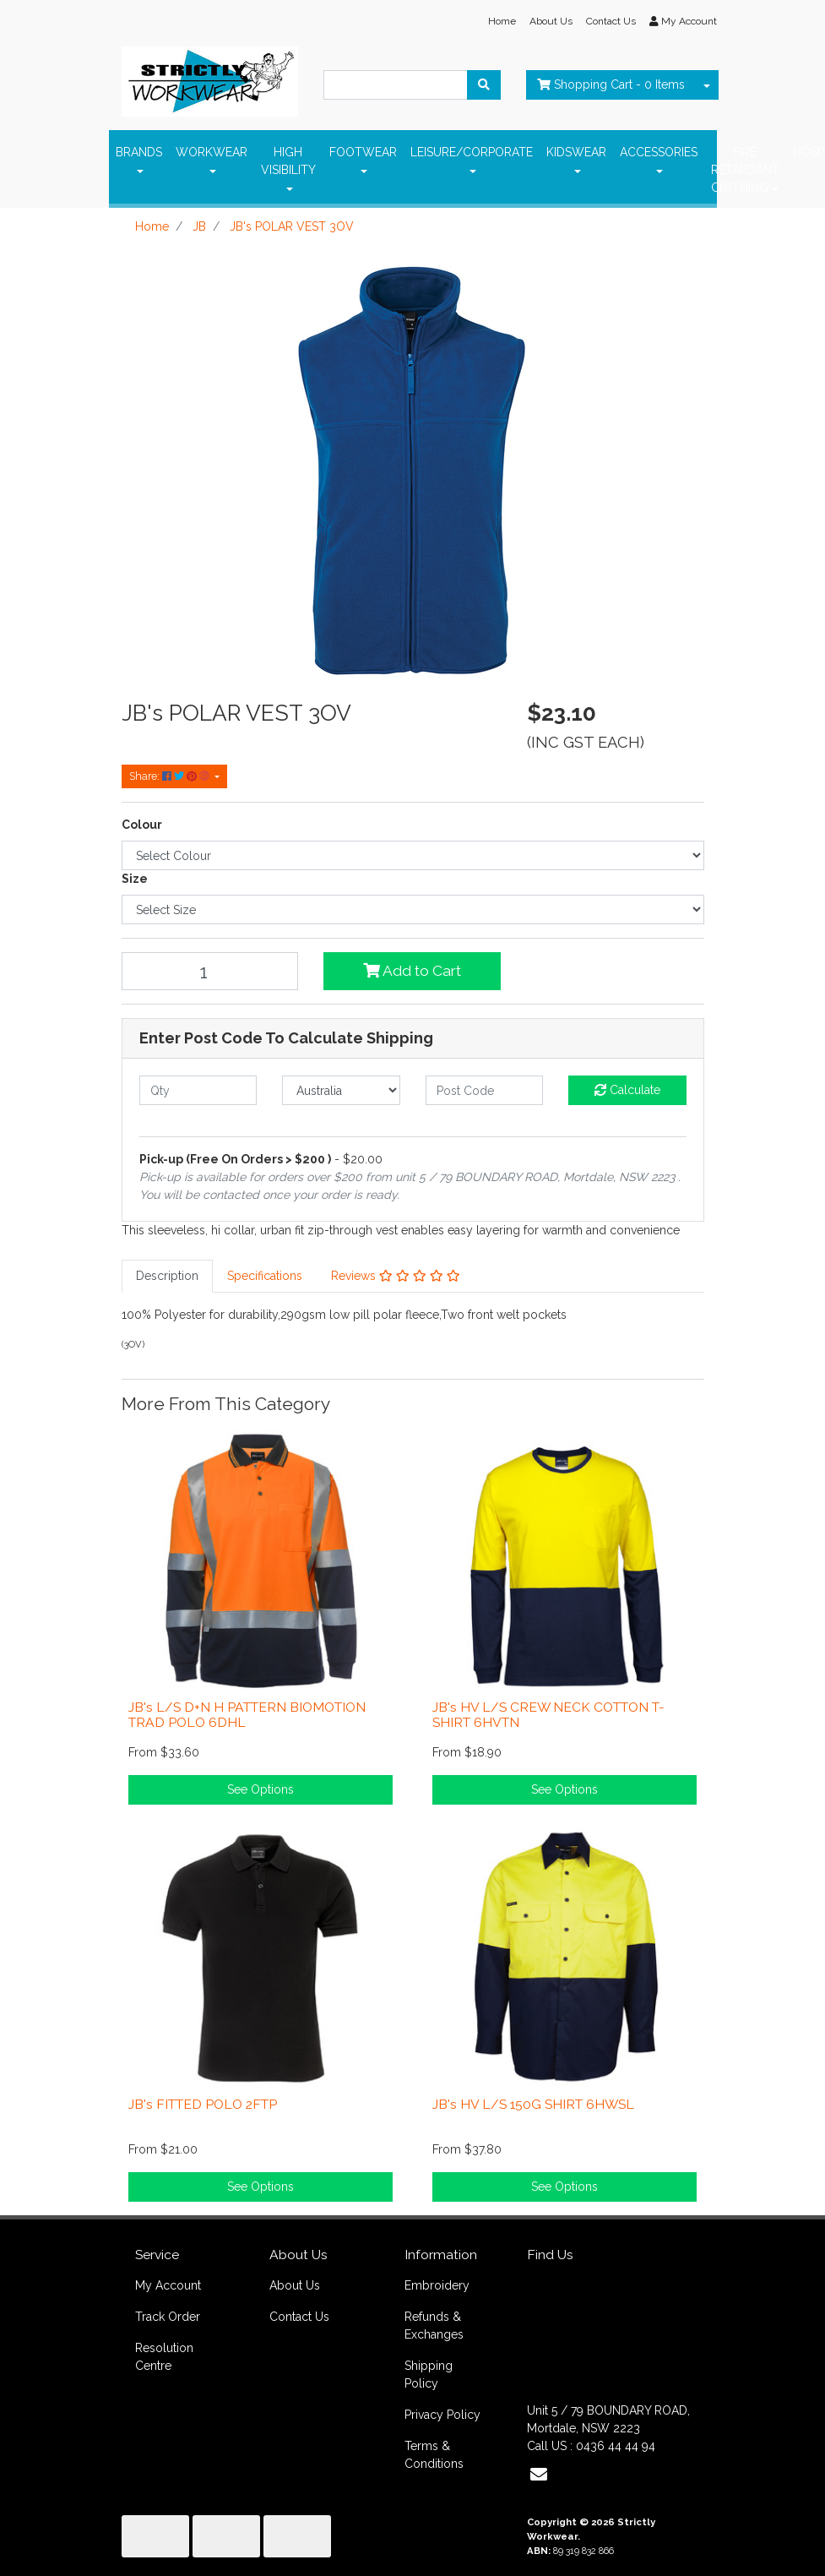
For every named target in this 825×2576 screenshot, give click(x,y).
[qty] (198, 1090)
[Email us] (538, 2474)
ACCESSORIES (658, 152)
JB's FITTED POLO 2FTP (202, 2104)
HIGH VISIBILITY (288, 161)
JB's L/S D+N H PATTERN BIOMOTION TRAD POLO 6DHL (247, 1715)
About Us (551, 21)
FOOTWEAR (363, 152)
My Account (168, 2285)
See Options (260, 1789)
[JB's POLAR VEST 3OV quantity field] (210, 971)
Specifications (264, 1276)
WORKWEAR (211, 152)
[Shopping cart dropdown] (707, 85)
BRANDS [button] (139, 152)
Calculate (627, 1090)
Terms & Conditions (434, 2454)
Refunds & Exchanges (434, 2325)
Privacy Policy (442, 2414)
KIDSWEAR (576, 152)
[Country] (341, 1090)
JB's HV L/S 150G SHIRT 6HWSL (533, 2104)
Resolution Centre (164, 2356)
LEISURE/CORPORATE (471, 152)
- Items (611, 84)
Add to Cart (412, 970)
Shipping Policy (428, 2374)
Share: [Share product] (170, 776)
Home (502, 21)
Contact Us (611, 21)
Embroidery (436, 2285)
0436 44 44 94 (615, 2446)
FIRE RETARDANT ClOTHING (745, 169)
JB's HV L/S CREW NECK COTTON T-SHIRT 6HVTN (548, 1715)
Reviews (395, 1276)
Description (167, 1276)
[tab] (167, 1276)
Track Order (167, 2316)
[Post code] (485, 1090)
